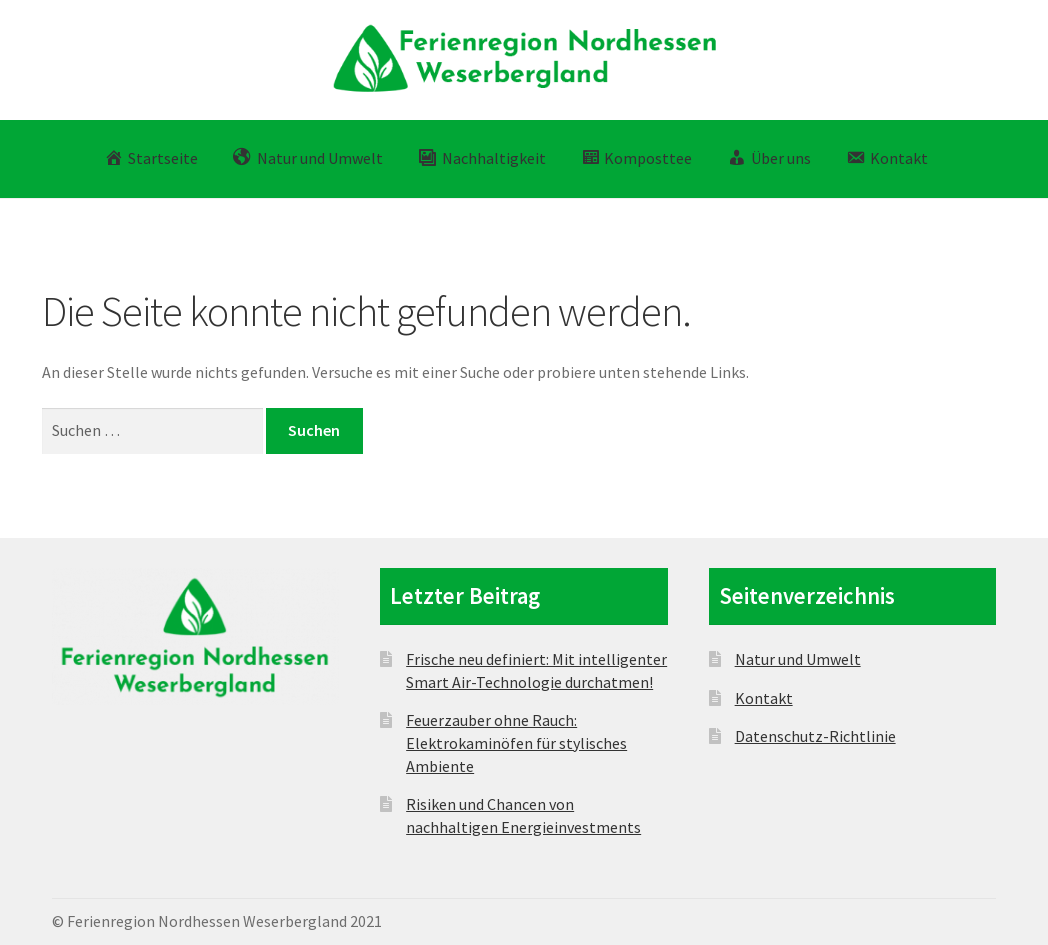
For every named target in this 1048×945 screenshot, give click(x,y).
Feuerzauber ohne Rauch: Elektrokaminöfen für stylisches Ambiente (516, 742)
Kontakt (764, 698)
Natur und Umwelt (798, 659)
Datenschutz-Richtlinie (815, 736)
